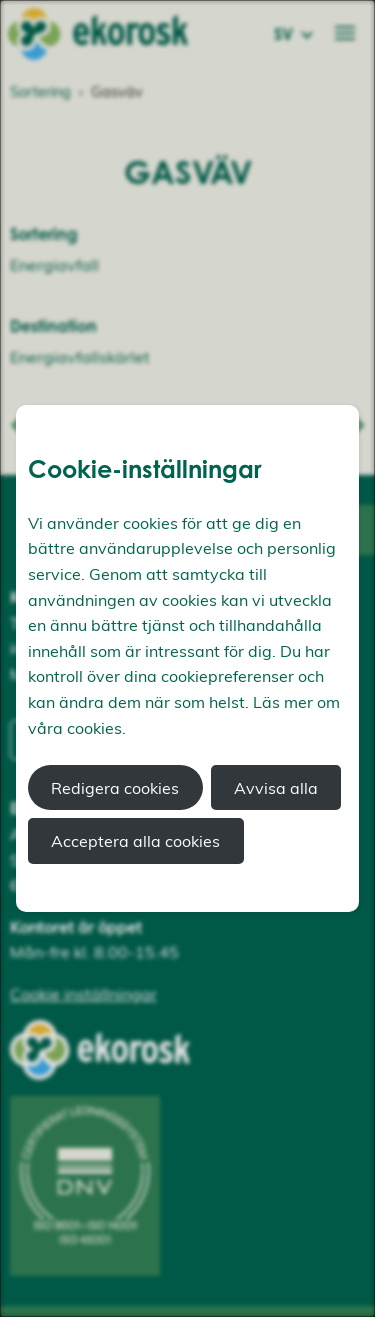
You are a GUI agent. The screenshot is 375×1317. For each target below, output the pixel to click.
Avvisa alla (276, 788)
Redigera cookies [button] (115, 788)
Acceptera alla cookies (135, 841)
